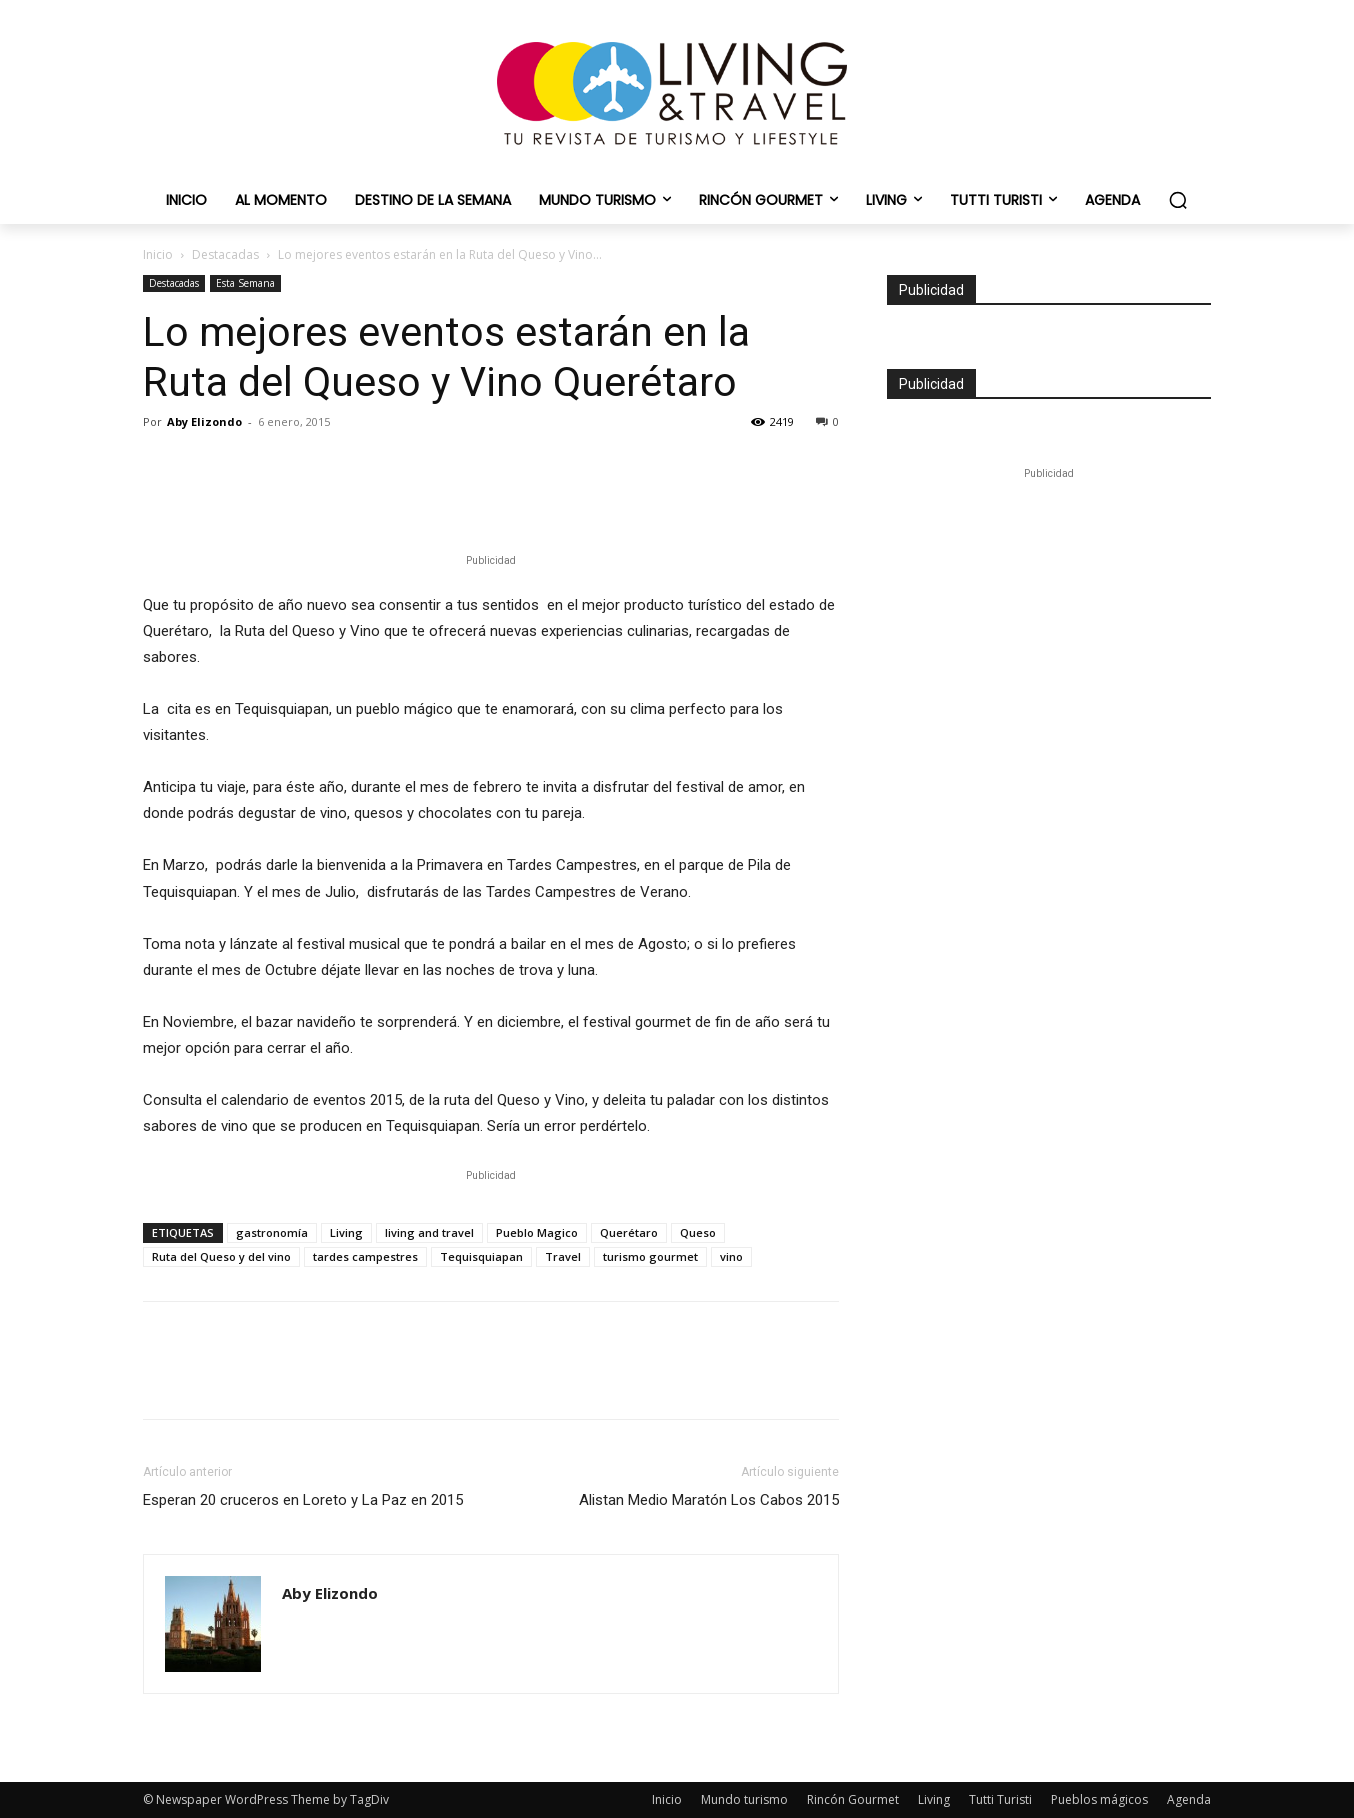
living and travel (429, 1232)
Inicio (158, 254)
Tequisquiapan (481, 1256)
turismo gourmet (650, 1256)
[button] (1178, 200)
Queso (698, 1232)
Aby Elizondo (204, 421)
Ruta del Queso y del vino (221, 1256)
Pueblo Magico (537, 1232)
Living (346, 1232)
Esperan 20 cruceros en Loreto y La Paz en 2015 (303, 1500)
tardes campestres (365, 1256)
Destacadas (225, 254)
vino (731, 1256)
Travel (563, 1256)
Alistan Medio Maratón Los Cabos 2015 (709, 1500)
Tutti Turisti (1000, 1799)
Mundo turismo (744, 1799)
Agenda (1189, 1799)
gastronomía (272, 1232)
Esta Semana (245, 283)
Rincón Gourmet (853, 1799)
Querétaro (629, 1232)
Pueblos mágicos (1099, 1799)
